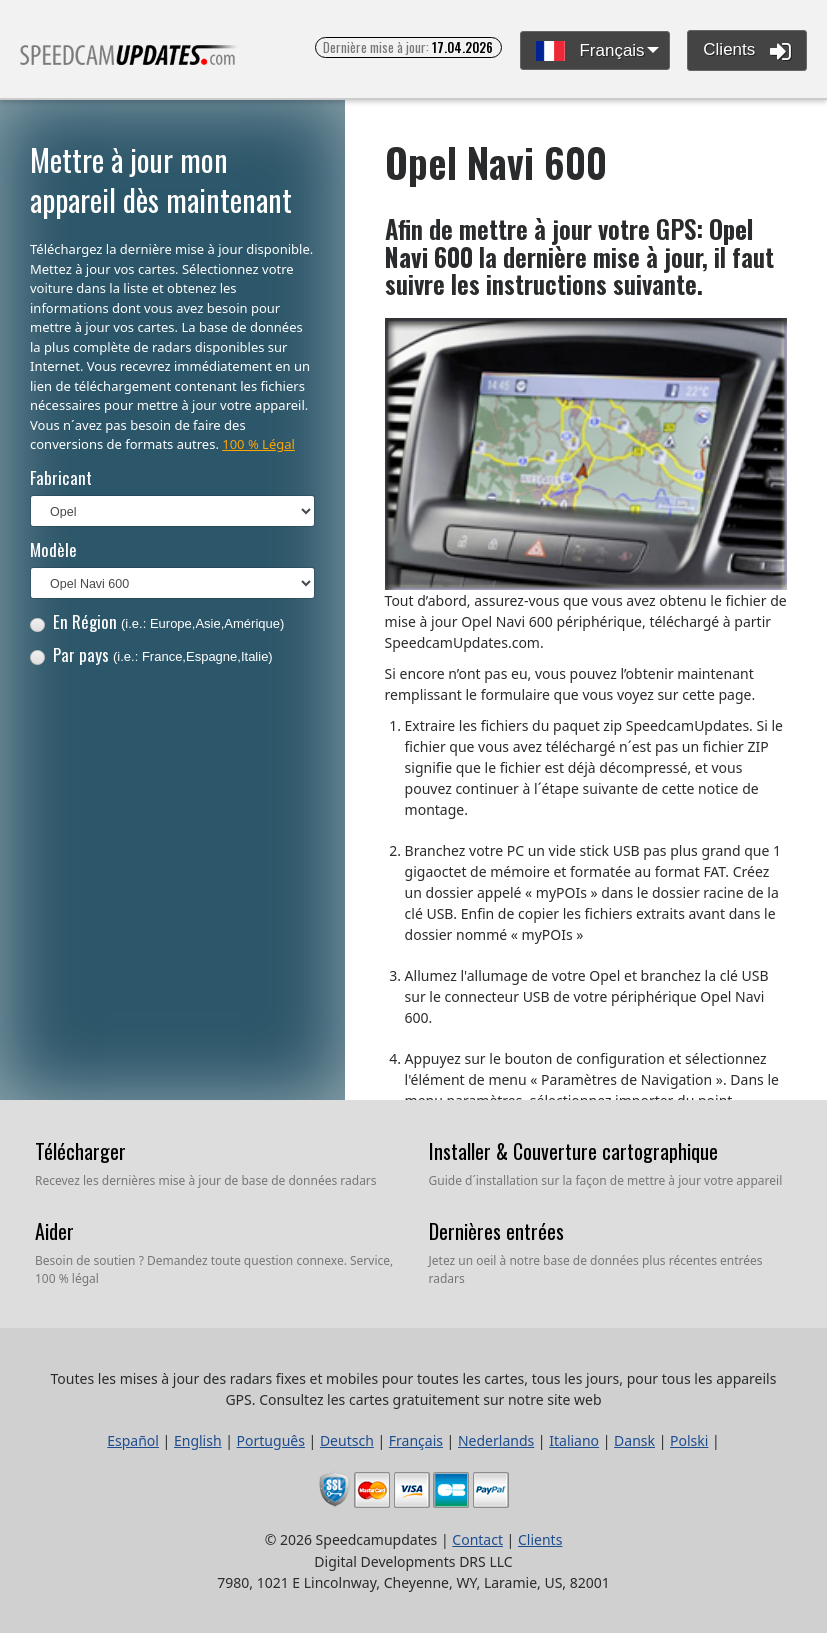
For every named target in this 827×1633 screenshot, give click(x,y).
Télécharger (80, 1151)
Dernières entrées (496, 1231)
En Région (157, 621)
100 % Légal (258, 444)
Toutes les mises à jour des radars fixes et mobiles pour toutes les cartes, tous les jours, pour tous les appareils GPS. (129, 63)
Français (590, 51)
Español (133, 1440)
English (198, 1440)
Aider (54, 1231)
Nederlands (496, 1440)
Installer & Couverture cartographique (573, 1151)
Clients (747, 51)
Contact (477, 1539)
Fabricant (61, 477)
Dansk (634, 1440)
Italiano (574, 1440)
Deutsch (347, 1440)
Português (271, 1440)
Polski (689, 1440)
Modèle (53, 549)
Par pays (151, 654)
